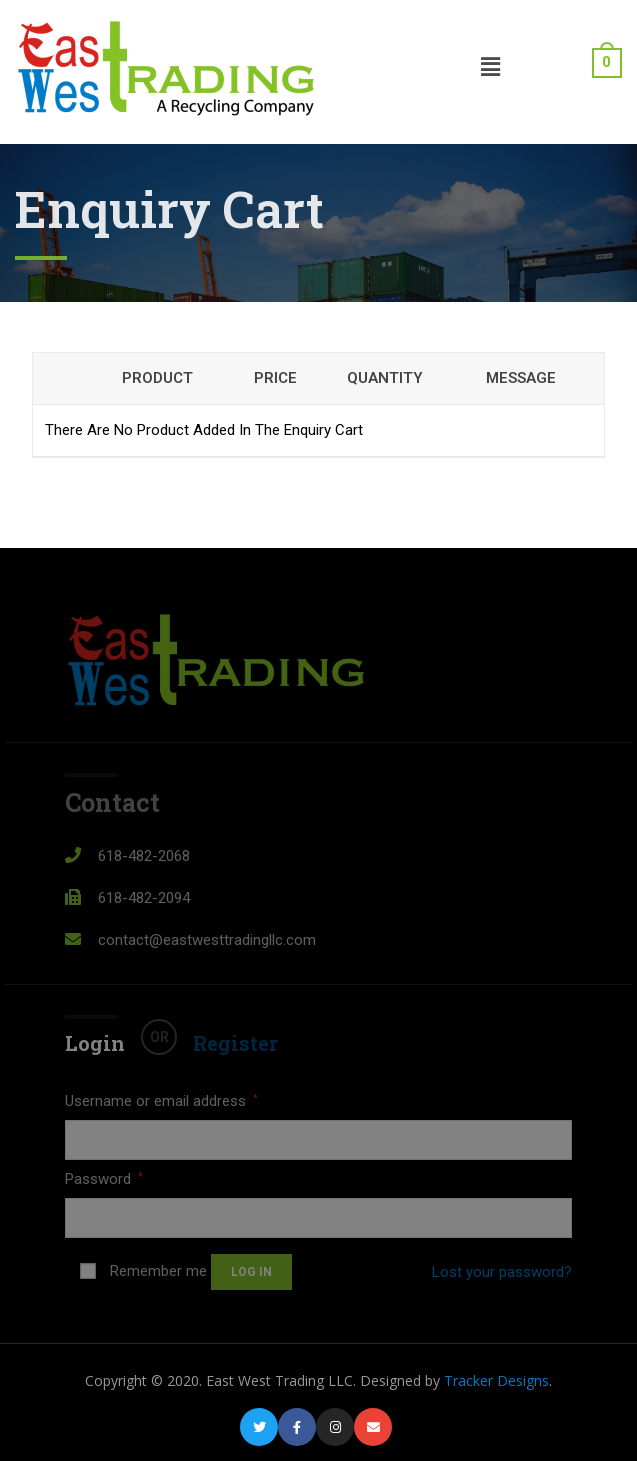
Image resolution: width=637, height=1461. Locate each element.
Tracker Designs (496, 1380)
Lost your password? (502, 1272)
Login (95, 1043)
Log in (251, 1272)
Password (104, 1179)
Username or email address (161, 1101)
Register (235, 1043)
